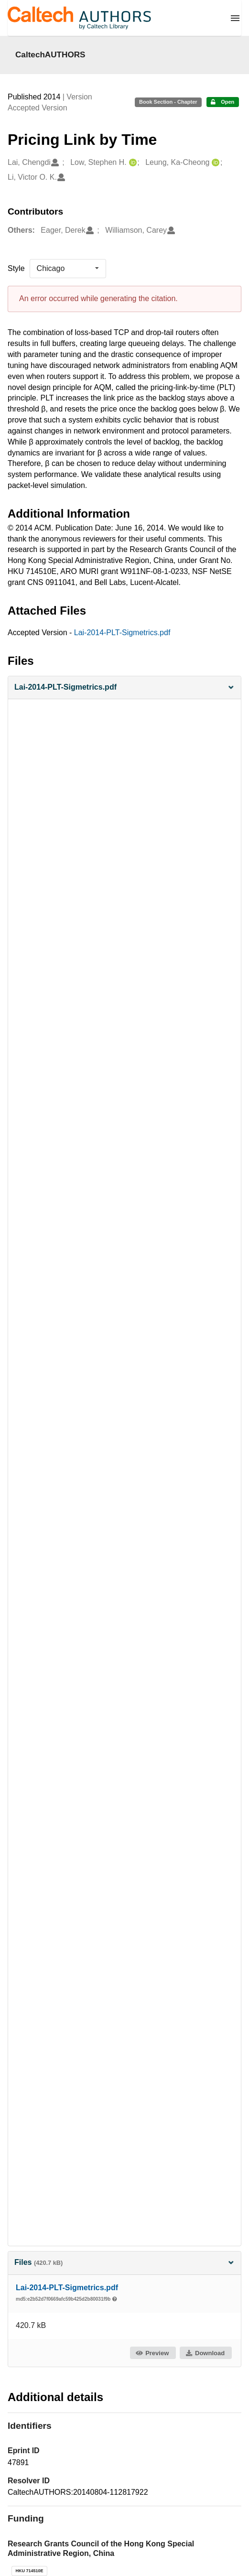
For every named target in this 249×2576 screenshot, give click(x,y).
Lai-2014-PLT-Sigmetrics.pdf (122, 632)
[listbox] (68, 268)
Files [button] (124, 2262)
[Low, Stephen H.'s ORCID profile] (132, 162)
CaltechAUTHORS (50, 54)
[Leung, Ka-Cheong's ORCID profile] (214, 162)
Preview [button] (152, 2353)
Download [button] (205, 2353)
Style (16, 268)
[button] (124, 687)
